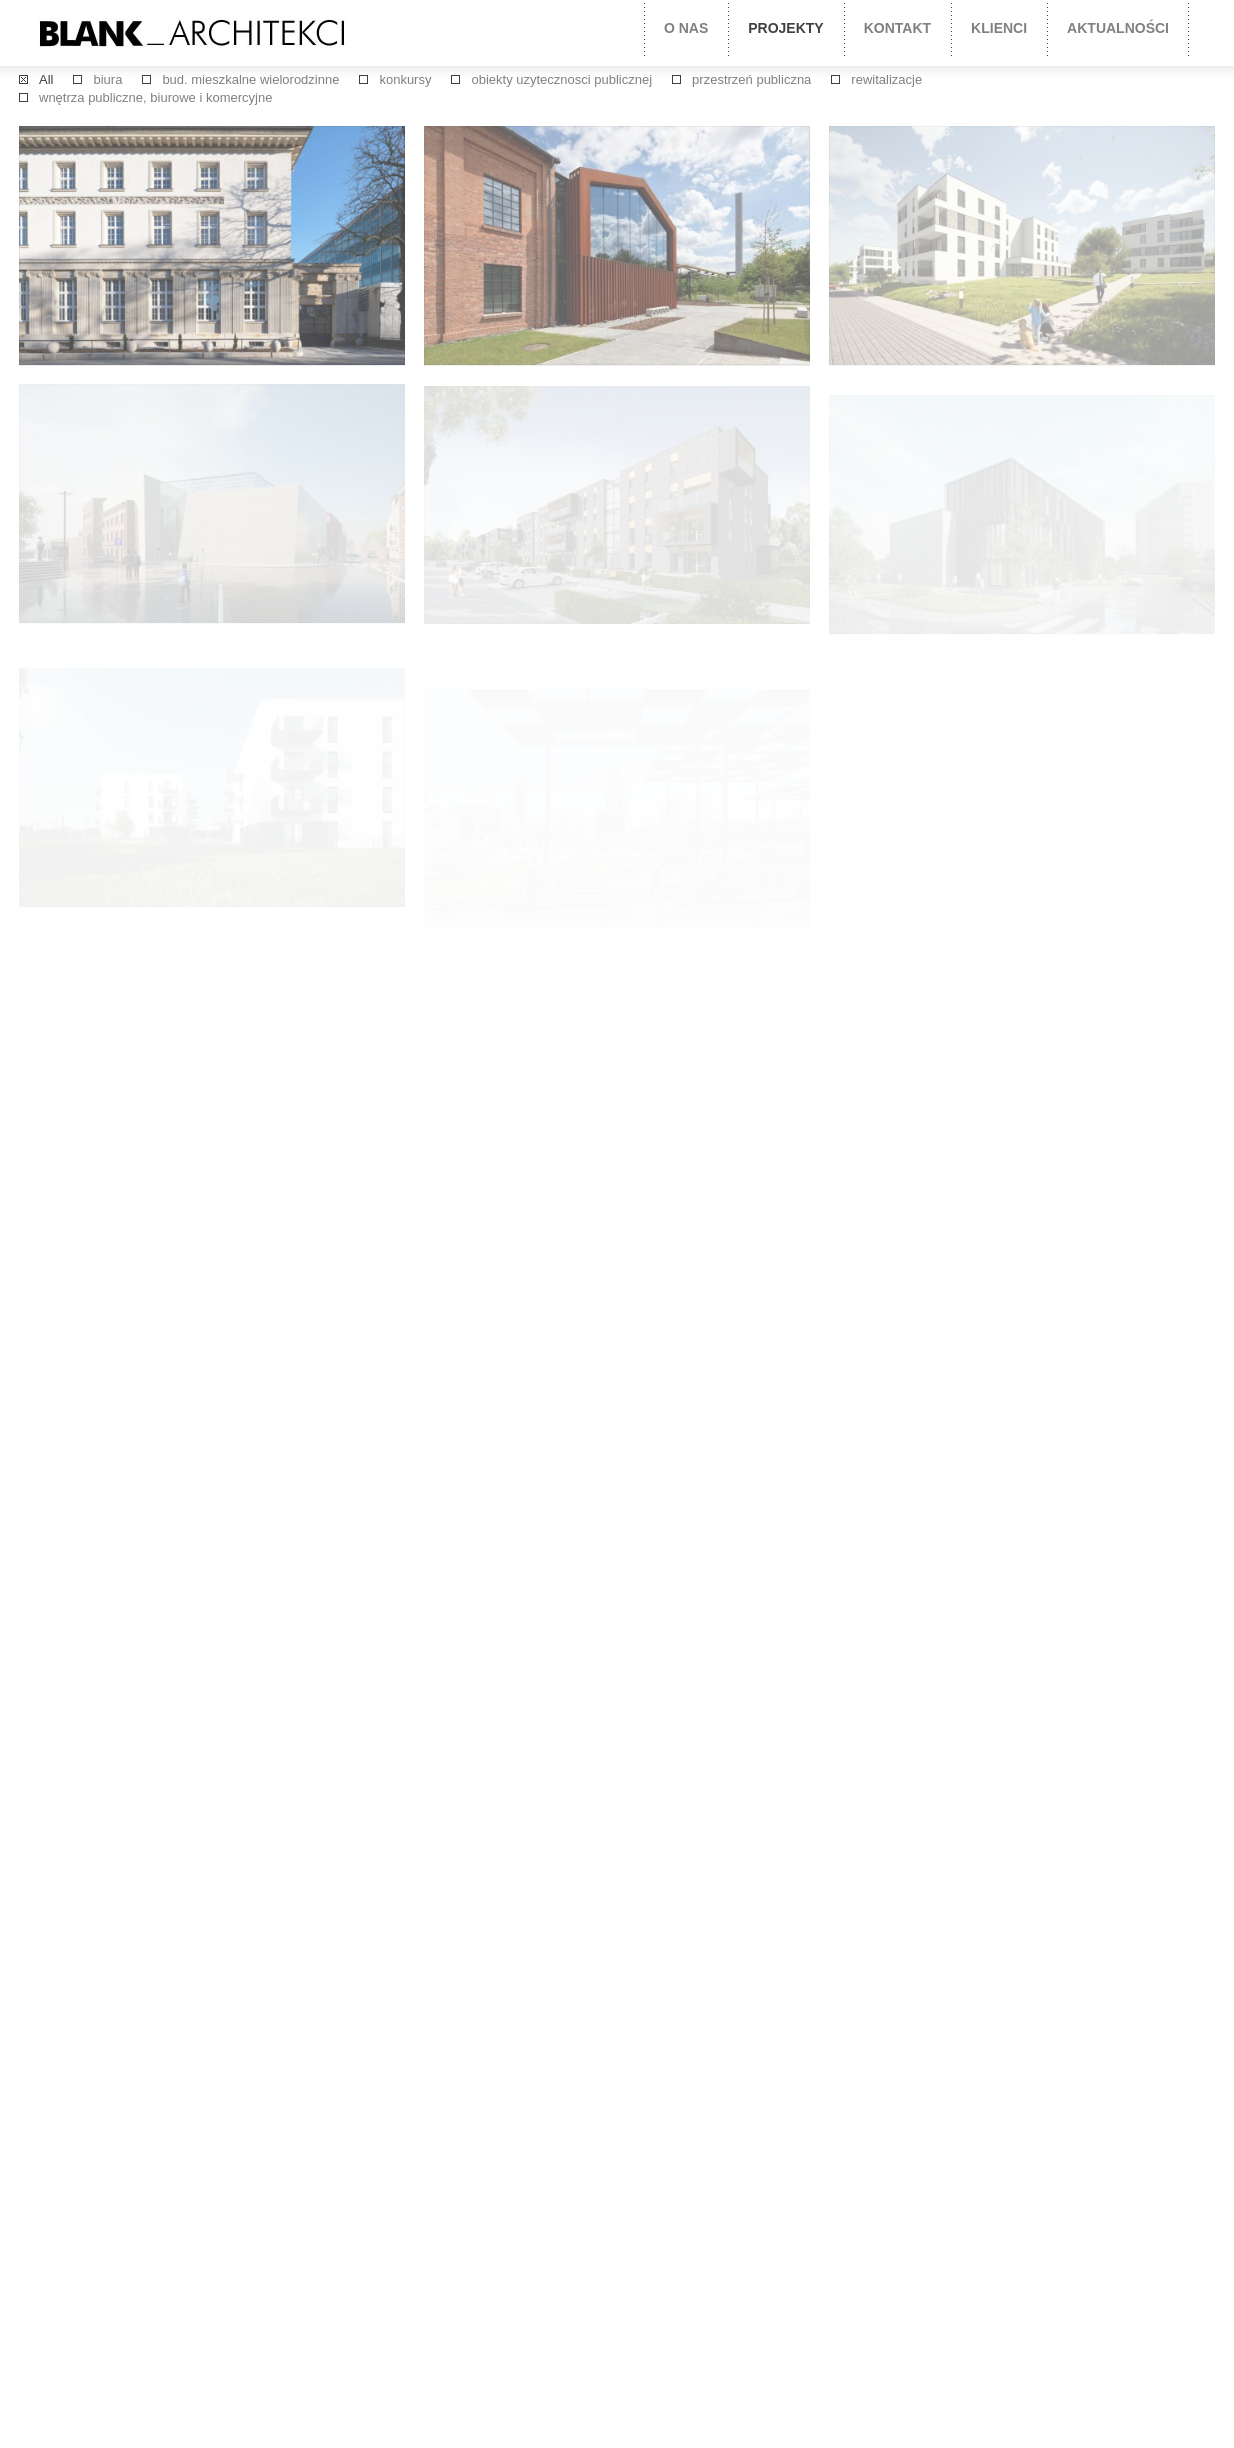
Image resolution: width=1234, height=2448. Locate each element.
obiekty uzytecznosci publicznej (561, 79)
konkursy (405, 79)
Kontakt (897, 28)
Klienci (999, 28)
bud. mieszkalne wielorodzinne (250, 79)
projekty (785, 28)
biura (107, 79)
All (46, 79)
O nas (686, 28)
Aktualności (1118, 28)
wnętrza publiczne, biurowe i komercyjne (155, 97)
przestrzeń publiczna (751, 79)
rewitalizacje (886, 79)
